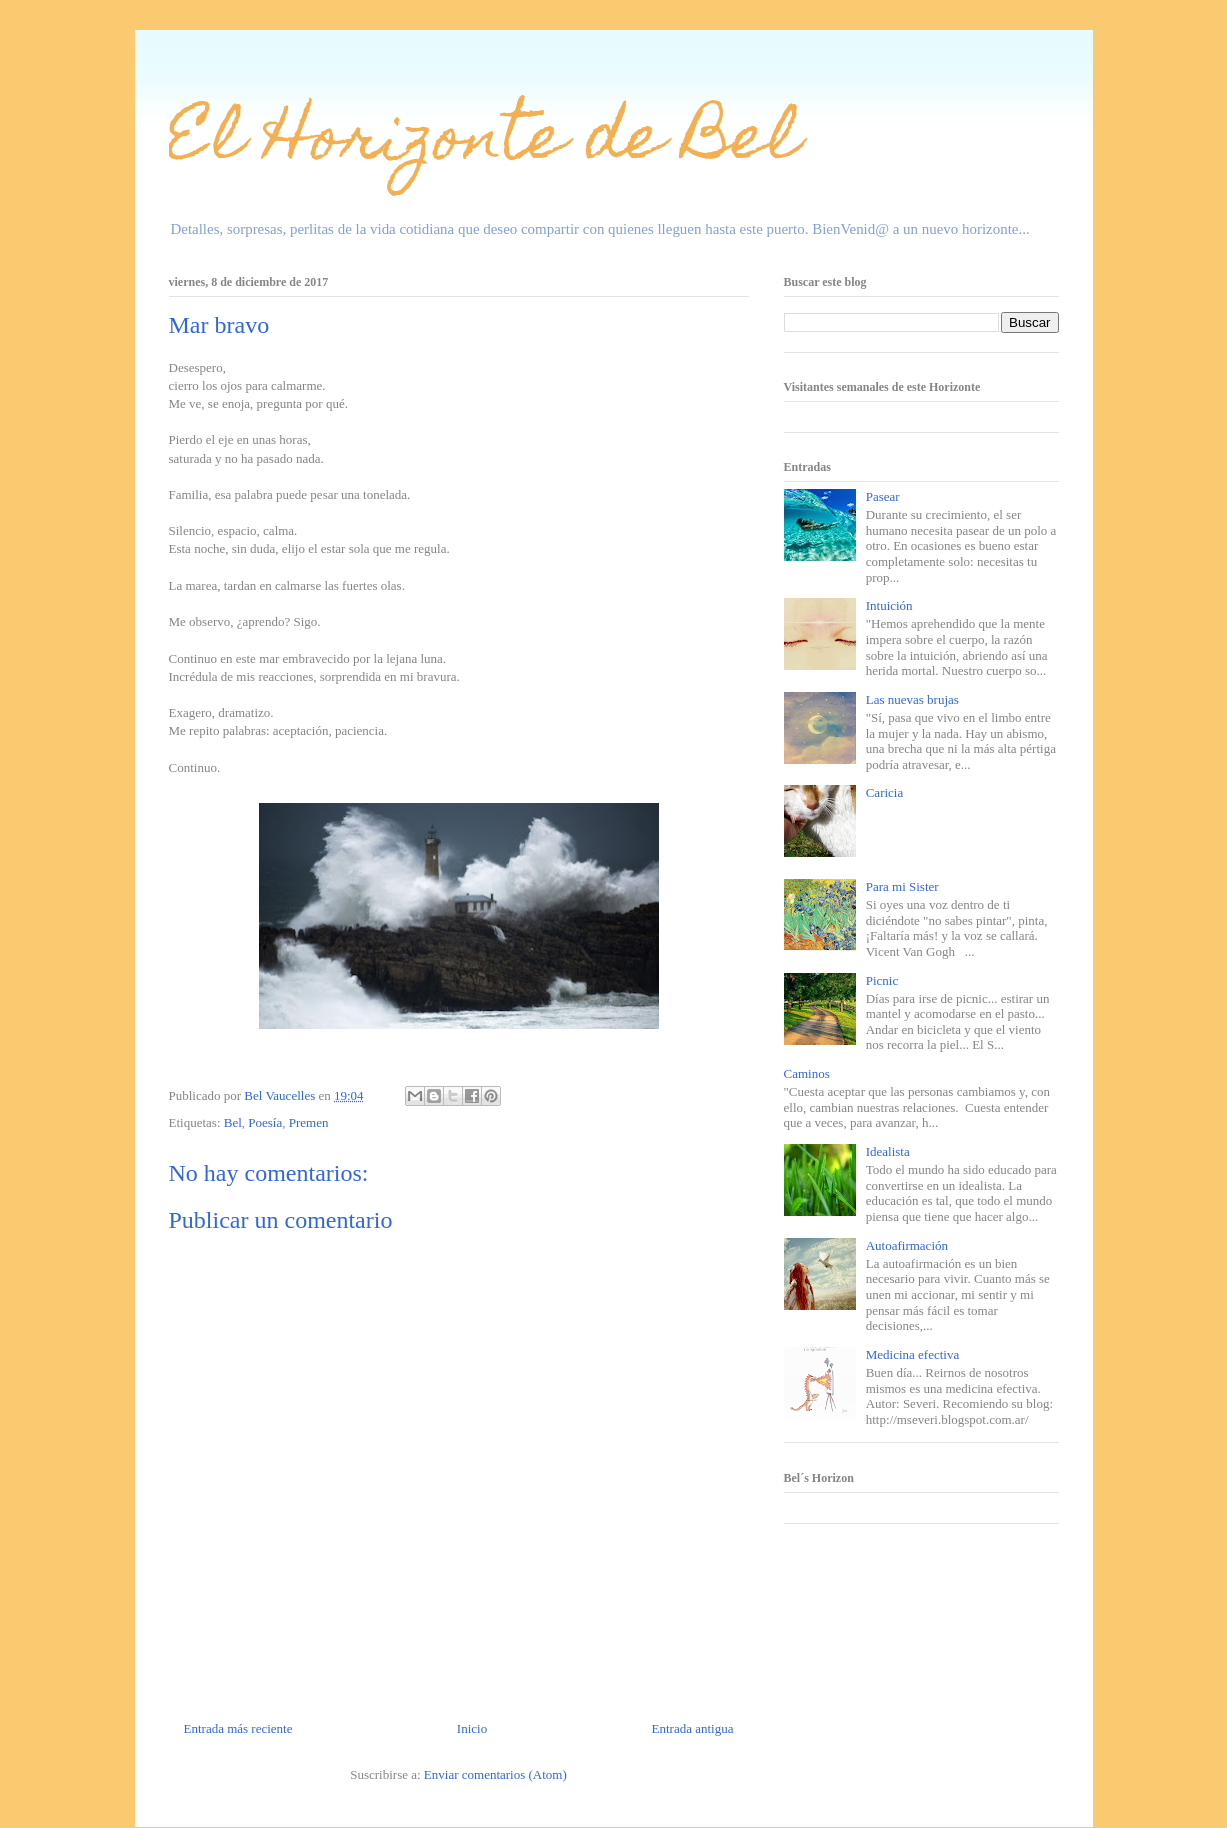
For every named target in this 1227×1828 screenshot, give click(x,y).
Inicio (472, 1728)
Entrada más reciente (238, 1728)
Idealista (888, 1151)
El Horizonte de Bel (484, 143)
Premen (309, 1122)
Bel (233, 1122)
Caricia (885, 792)
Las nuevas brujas (912, 699)
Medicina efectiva (912, 1354)
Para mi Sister (902, 886)
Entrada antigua (693, 1728)
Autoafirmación (907, 1245)
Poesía (265, 1122)
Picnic (882, 980)
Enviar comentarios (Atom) (495, 1774)
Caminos (807, 1073)
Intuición (889, 605)
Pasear (883, 496)
